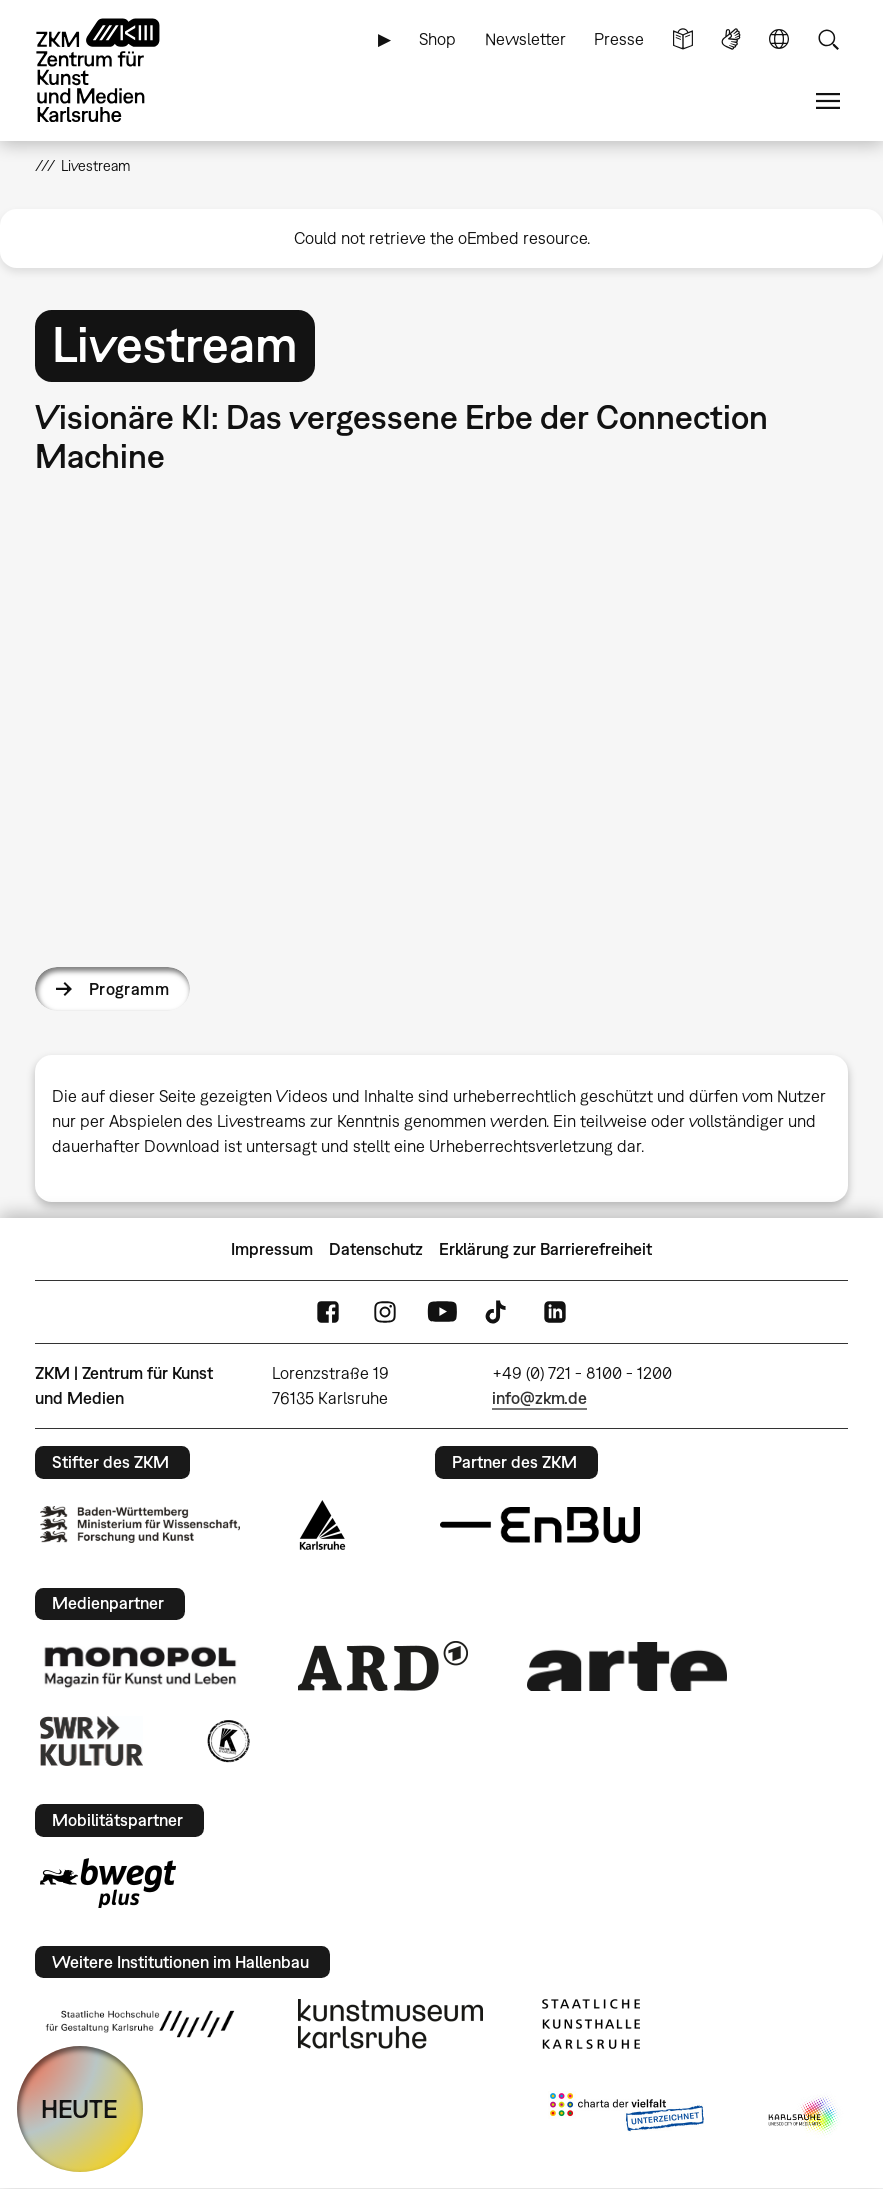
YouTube (442, 1312)
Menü (828, 101)
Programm (129, 989)
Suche (828, 39)
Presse (619, 39)
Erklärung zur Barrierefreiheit (545, 1249)
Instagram (385, 1312)
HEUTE (79, 2108)
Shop (437, 39)
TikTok (498, 1312)
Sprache (779, 39)
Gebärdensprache (731, 39)
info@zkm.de (539, 1398)
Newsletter (525, 39)
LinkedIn (555, 1312)
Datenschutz (376, 1249)
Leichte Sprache (683, 39)
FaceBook (328, 1312)
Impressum (272, 1249)
